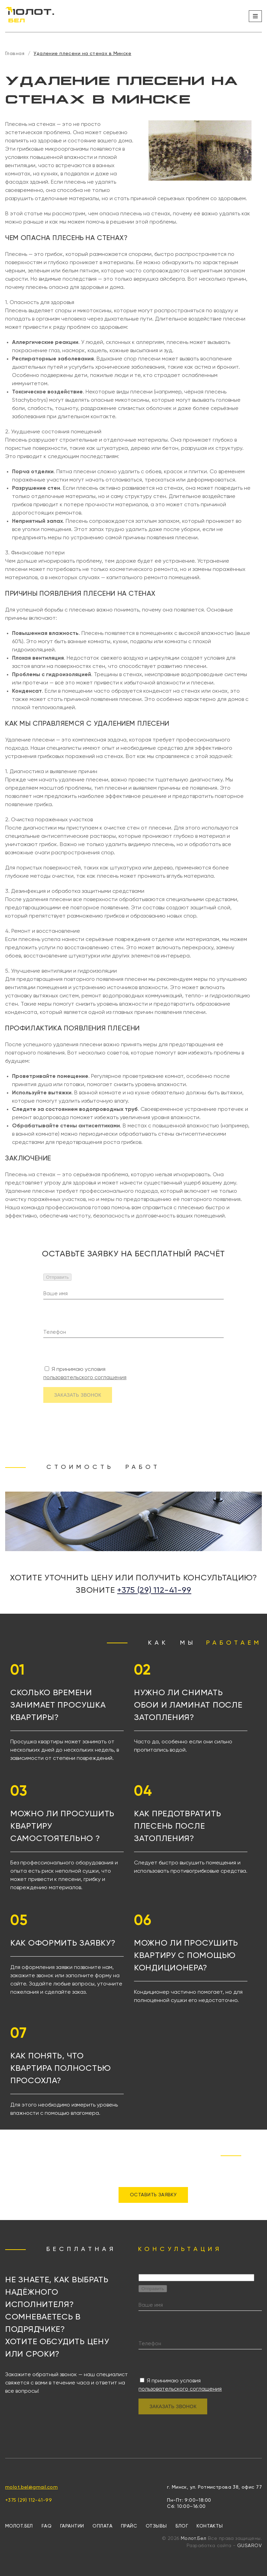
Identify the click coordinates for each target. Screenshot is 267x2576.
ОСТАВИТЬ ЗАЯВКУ (153, 2195)
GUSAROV (249, 2545)
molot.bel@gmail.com (31, 2487)
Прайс (129, 2526)
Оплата (102, 2526)
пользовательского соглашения (84, 1378)
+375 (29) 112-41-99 (154, 1590)
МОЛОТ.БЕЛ (19, 2526)
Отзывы (156, 2526)
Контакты (210, 2526)
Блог (182, 2526)
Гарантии (72, 2526)
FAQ (47, 2526)
